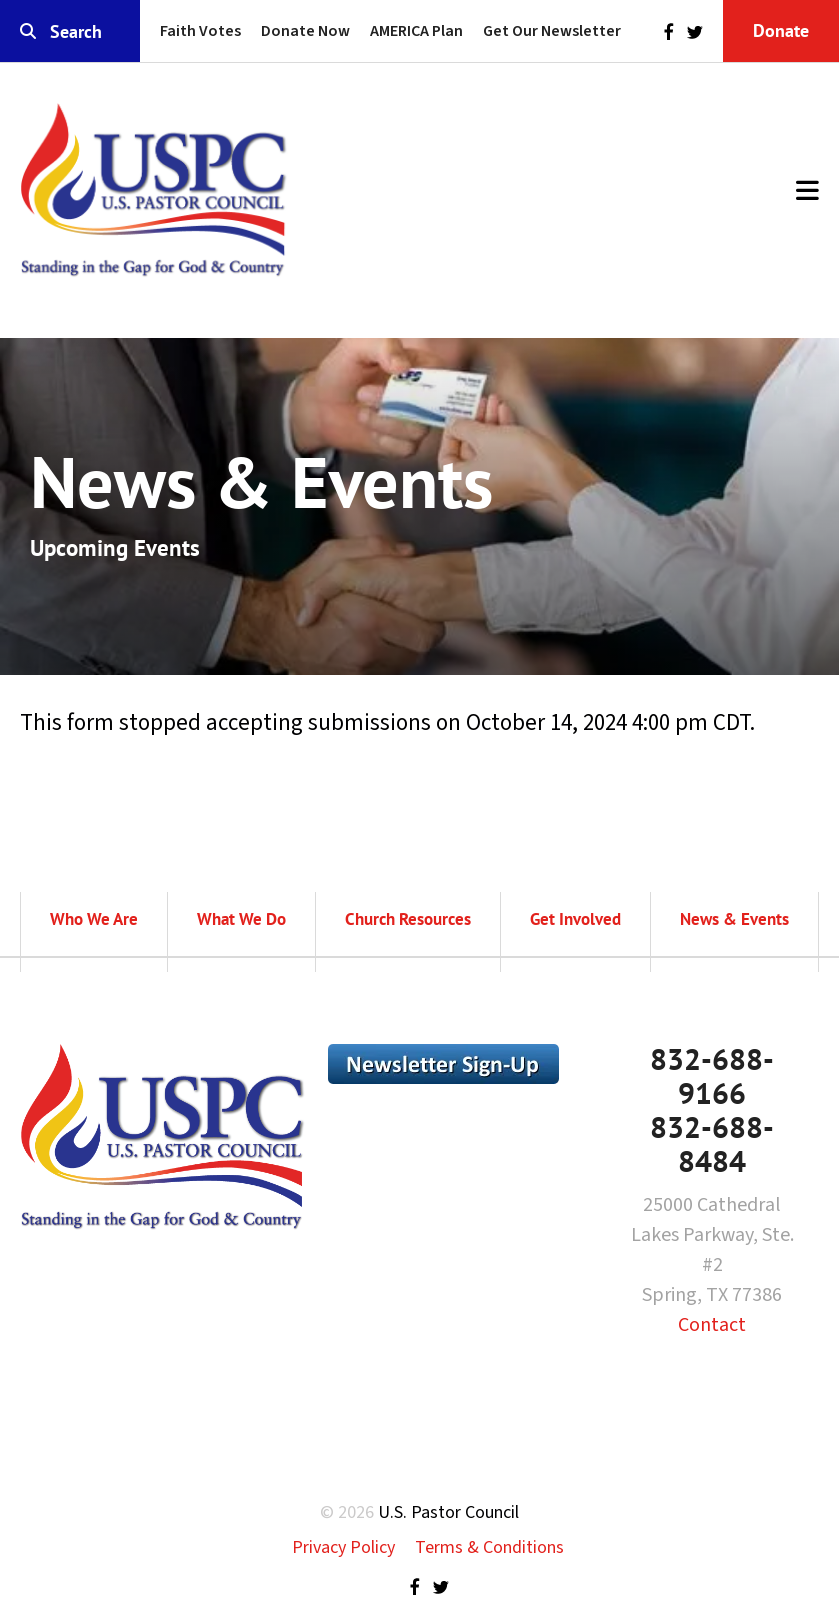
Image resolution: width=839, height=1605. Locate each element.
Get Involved (575, 919)
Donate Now (305, 31)
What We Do (241, 919)
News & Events (734, 919)
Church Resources (408, 919)
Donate (781, 30)
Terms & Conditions (489, 1547)
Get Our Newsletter (552, 31)
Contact (712, 1325)
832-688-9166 (712, 1075)
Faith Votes (200, 31)
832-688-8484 (712, 1143)
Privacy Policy (343, 1547)
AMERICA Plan (416, 31)
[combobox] (70, 31)
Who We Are (94, 919)
